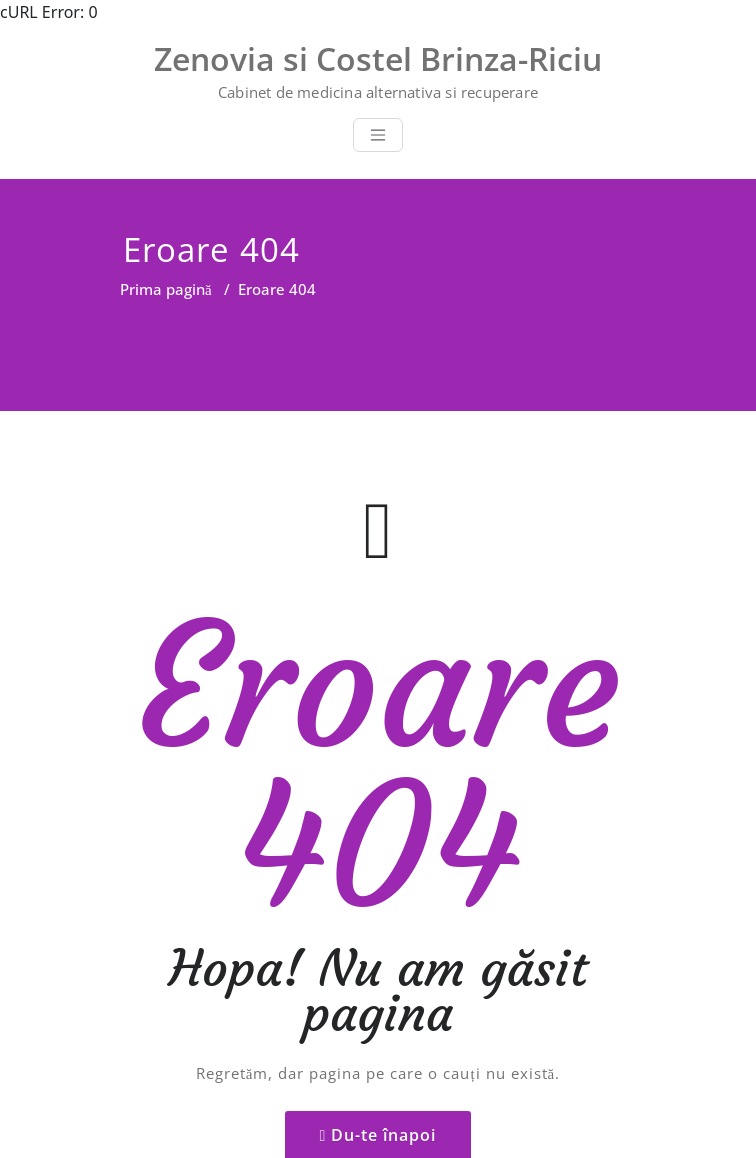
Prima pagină (166, 289)
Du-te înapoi (383, 1047)
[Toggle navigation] (378, 135)
